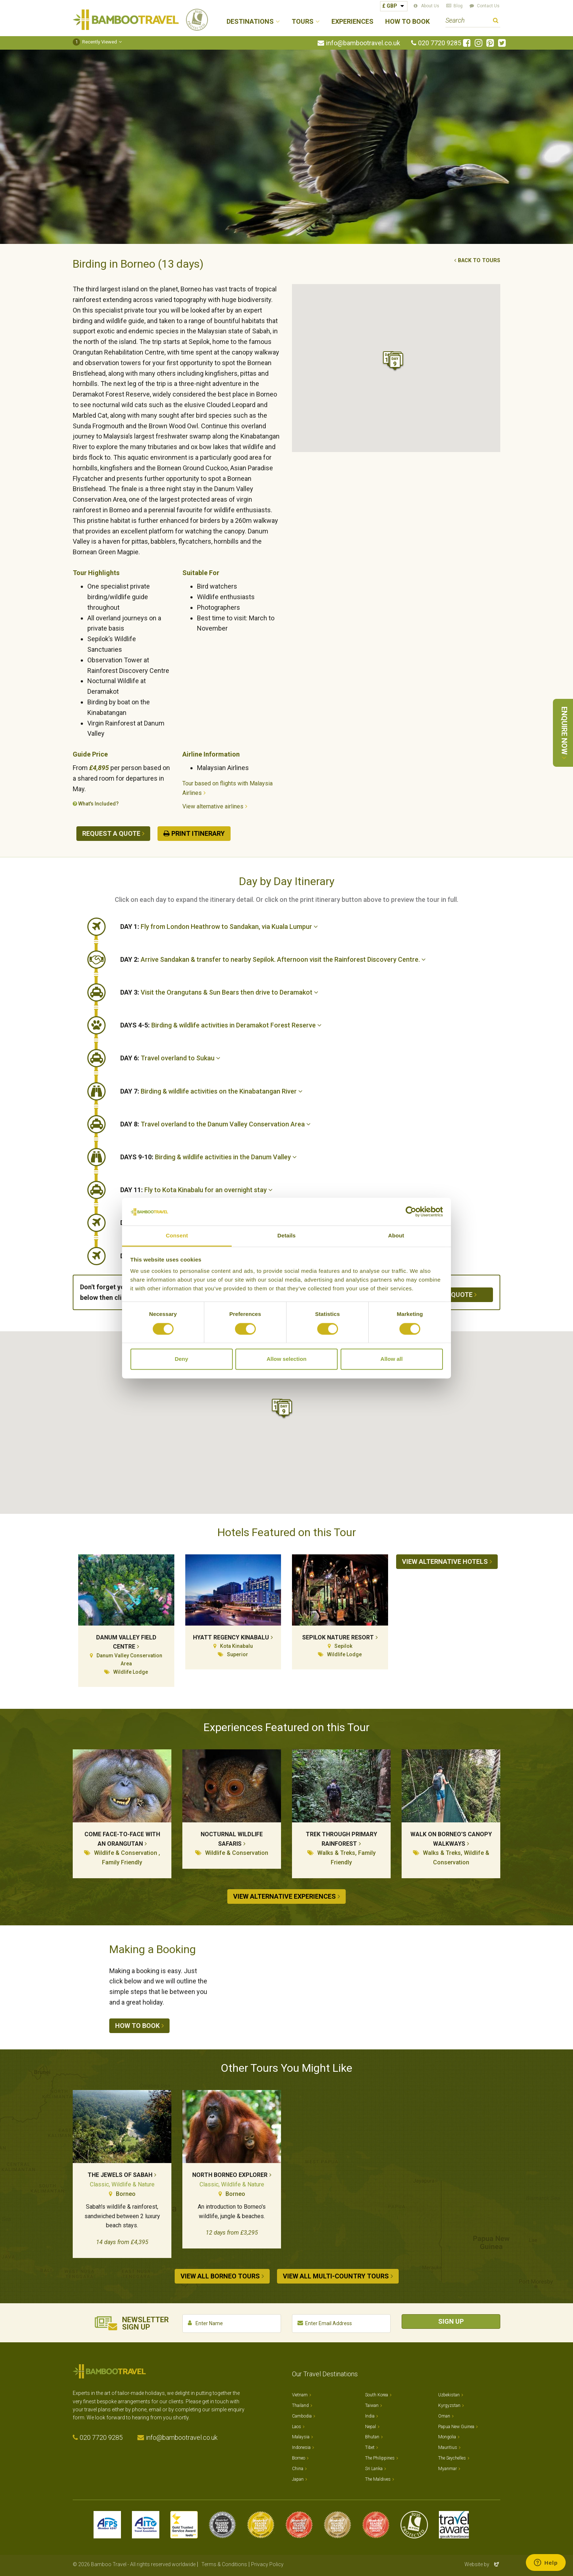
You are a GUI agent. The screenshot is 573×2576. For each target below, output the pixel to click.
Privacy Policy (267, 2561)
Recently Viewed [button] (95, 42)
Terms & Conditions (224, 2561)
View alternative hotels (445, 1561)
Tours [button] (303, 21)
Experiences (352, 21)
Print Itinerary (198, 833)
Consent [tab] (177, 1236)
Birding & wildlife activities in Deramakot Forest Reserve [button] (221, 1025)
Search (495, 21)
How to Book (407, 21)
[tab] (310, 926)
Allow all (391, 1359)
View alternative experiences (284, 1896)
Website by (482, 2561)
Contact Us (488, 5)
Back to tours (479, 260)
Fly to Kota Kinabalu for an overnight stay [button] (196, 1190)
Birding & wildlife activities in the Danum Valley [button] (208, 1157)
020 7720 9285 (439, 43)
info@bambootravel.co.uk (363, 43)
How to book (137, 2025)
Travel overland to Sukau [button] (170, 1058)
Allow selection (286, 1359)
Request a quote (111, 833)
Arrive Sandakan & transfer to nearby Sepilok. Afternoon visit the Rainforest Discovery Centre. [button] (273, 959)
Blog (458, 5)
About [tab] (396, 1236)
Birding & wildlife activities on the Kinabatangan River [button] (211, 1091)
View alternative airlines (212, 806)
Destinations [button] (250, 21)
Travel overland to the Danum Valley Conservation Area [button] (215, 1124)
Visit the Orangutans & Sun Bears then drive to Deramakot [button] (219, 992)
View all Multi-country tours (336, 2276)
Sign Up (451, 2318)
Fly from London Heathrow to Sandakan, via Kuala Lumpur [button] (219, 926)
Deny (181, 1359)
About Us (430, 5)
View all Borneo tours (220, 2276)
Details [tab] (286, 1236)
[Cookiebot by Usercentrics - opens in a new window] (411, 1211)
